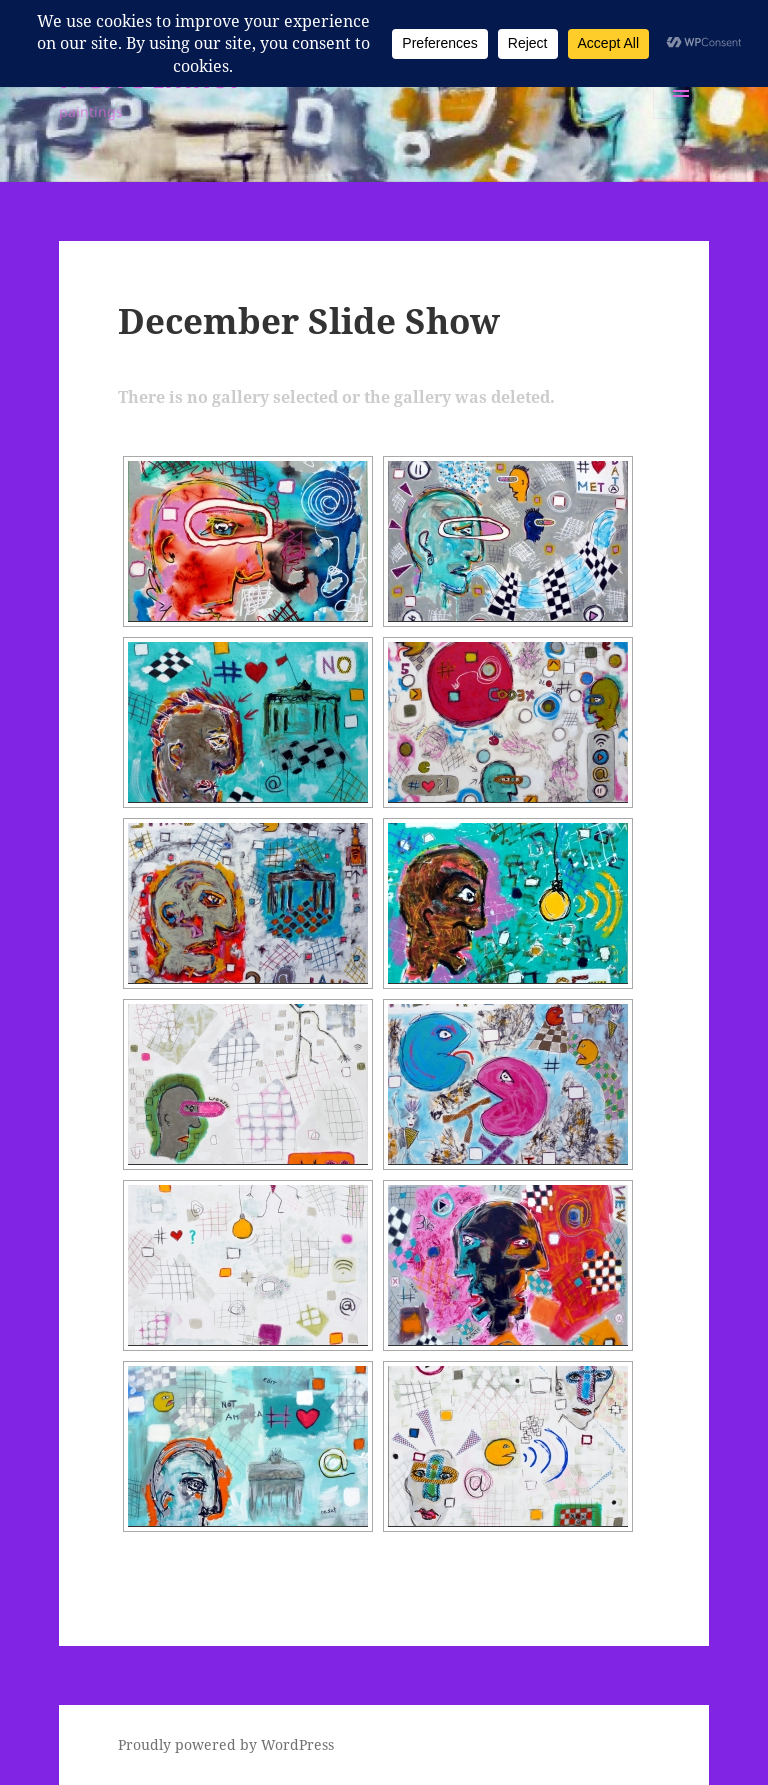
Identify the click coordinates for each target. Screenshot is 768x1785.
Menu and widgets (681, 118)
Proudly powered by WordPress (226, 1744)
